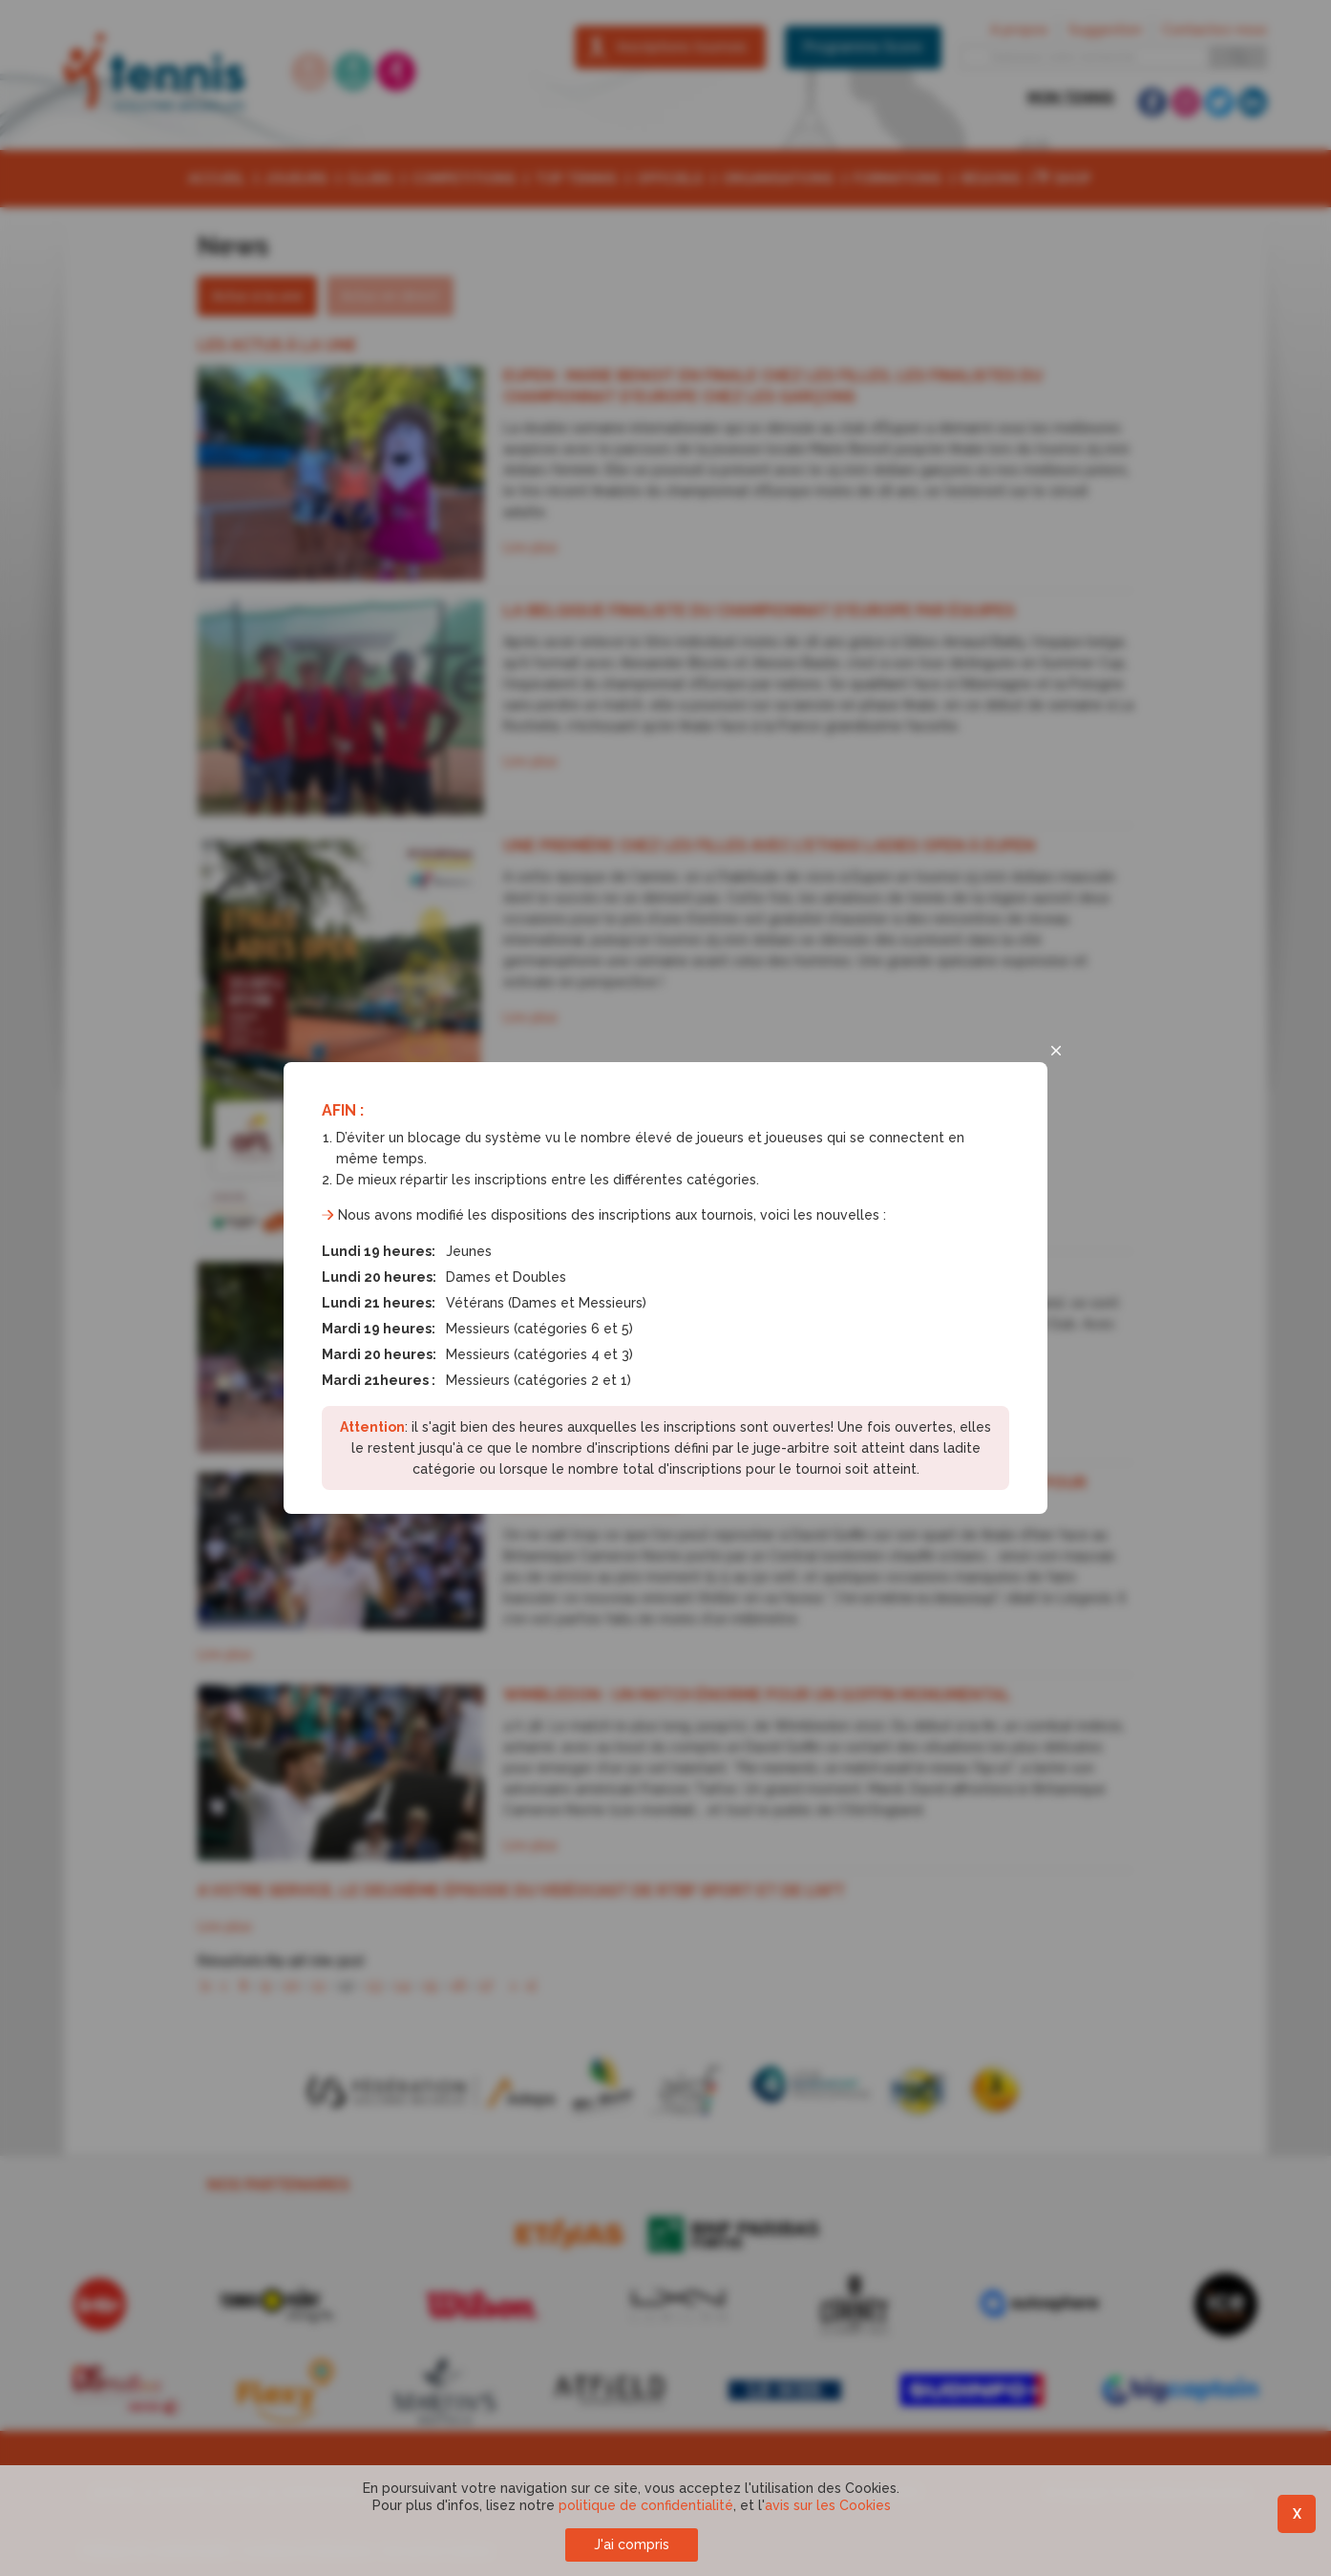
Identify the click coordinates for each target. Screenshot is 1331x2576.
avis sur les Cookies (828, 2505)
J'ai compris (631, 2544)
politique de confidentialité (646, 2505)
